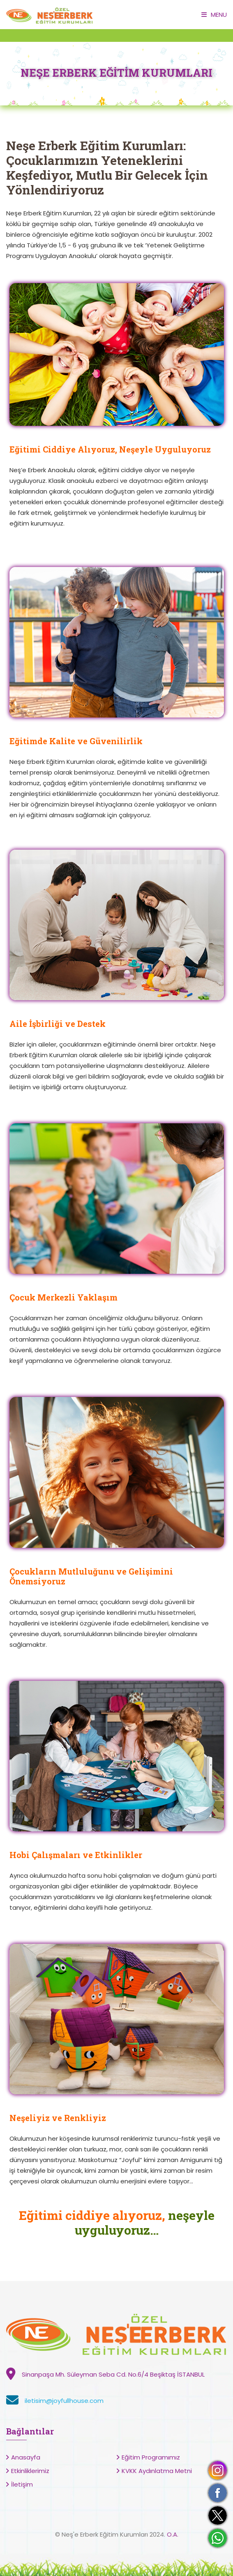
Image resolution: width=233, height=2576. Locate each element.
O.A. (172, 2534)
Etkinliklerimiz (30, 2470)
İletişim (22, 2484)
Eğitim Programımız (151, 2457)
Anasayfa (25, 2457)
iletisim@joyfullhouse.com (64, 2400)
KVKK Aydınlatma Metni (157, 2470)
